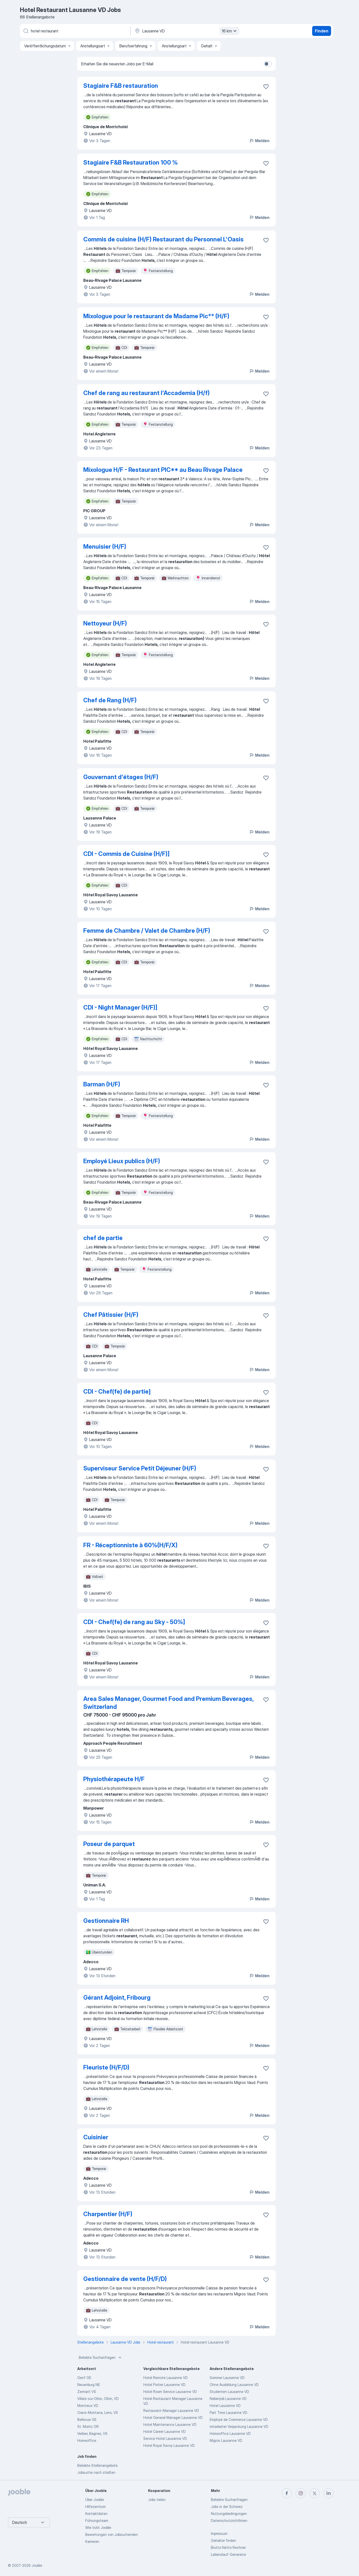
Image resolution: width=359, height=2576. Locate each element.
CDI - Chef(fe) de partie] (117, 1391)
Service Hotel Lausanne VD (165, 2438)
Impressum (219, 2533)
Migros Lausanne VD (226, 2440)
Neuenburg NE (88, 2384)
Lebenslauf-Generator (228, 2554)
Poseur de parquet (109, 1844)
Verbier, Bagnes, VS (92, 2433)
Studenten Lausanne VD (229, 2391)
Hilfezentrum (95, 2506)
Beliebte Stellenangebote (97, 2465)
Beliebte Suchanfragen (100, 2357)
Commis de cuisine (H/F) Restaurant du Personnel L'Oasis (163, 239)
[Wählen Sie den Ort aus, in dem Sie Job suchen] (186, 31)
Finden (321, 30)
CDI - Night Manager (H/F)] (120, 1007)
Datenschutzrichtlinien (229, 2520)
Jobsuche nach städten (96, 2472)
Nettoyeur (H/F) (105, 623)
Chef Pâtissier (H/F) (110, 1314)
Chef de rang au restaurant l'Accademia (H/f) (146, 393)
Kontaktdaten (96, 2513)
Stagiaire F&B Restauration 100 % (130, 162)
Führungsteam (96, 2520)
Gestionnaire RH (106, 1920)
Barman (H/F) (101, 1084)
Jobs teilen (157, 2499)
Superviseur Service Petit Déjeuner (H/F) (139, 1468)
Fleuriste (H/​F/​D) (106, 2067)
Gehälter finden (223, 2540)
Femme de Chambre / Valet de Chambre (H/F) (146, 930)
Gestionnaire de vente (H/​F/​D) (125, 2278)
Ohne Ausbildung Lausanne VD (234, 2384)
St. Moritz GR (88, 2426)
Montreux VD (87, 2405)
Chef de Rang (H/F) (110, 700)
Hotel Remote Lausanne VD (165, 2377)
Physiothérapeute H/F (114, 1779)
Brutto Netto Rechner (228, 2547)
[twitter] (315, 2493)
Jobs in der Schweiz (227, 2506)
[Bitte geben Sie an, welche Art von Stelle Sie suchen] (75, 31)
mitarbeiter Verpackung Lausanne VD (239, 2426)
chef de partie (103, 1237)
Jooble (37, 2565)
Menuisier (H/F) (104, 546)
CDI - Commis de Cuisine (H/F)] (126, 853)
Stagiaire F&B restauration (120, 85)
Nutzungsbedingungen (229, 2513)
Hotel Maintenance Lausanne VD (169, 2424)
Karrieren (92, 2541)
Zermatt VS (86, 2391)
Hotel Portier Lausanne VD (164, 2384)
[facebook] (287, 2493)
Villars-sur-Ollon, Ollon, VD (98, 2398)
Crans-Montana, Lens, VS (97, 2412)
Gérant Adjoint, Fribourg (117, 1997)
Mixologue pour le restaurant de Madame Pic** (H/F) (156, 316)
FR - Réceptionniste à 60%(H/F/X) (130, 1545)
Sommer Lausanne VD (227, 2377)
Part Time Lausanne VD (228, 2412)
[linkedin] (329, 2493)
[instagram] (301, 2493)
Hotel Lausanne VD (225, 2405)
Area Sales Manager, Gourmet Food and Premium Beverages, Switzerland (168, 1702)
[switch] (268, 63)
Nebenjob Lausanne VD (228, 2398)
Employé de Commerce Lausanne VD (239, 2419)
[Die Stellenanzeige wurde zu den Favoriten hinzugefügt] (266, 86)
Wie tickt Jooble (98, 2527)
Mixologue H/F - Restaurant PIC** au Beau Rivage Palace (163, 469)
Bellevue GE (86, 2419)
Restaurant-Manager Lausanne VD (171, 2410)
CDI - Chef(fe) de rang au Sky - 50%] (134, 1622)
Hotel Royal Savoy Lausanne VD (169, 2445)
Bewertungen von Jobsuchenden (111, 2534)
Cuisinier (95, 2137)
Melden (259, 140)
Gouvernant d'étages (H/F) (120, 777)
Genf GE (84, 2377)
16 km (230, 31)
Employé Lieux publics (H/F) (121, 1161)
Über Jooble (94, 2499)
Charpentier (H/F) (107, 2214)
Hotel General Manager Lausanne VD (173, 2417)
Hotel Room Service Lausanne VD (170, 2391)
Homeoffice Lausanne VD (230, 2433)
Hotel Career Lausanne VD (164, 2431)
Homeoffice (86, 2440)
